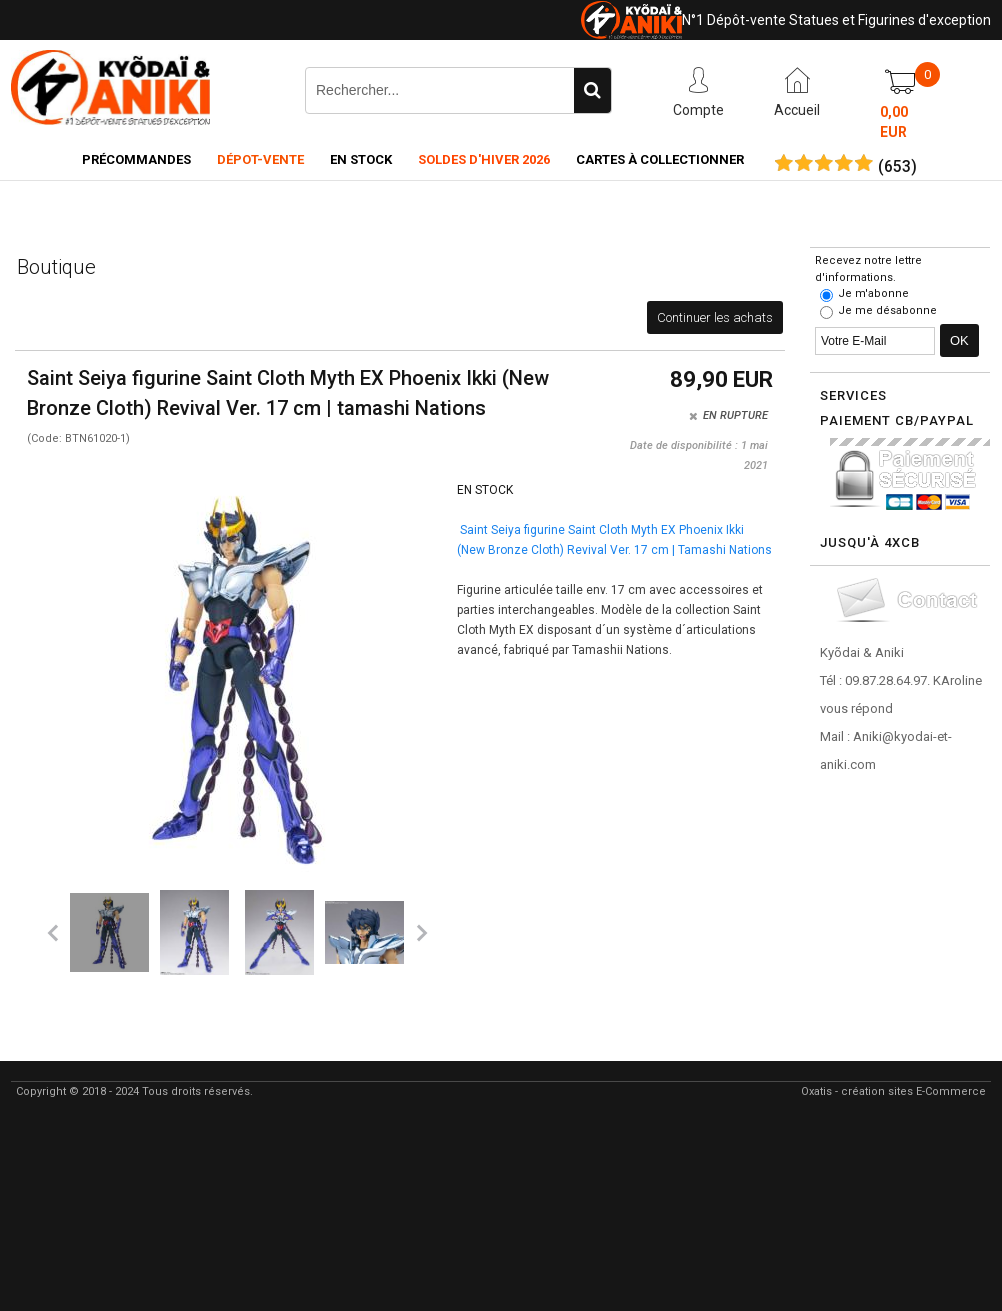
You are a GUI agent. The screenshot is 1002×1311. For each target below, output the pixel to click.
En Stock (361, 159)
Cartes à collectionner (660, 159)
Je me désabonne (887, 310)
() (897, 167)
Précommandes (136, 159)
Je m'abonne (873, 293)
